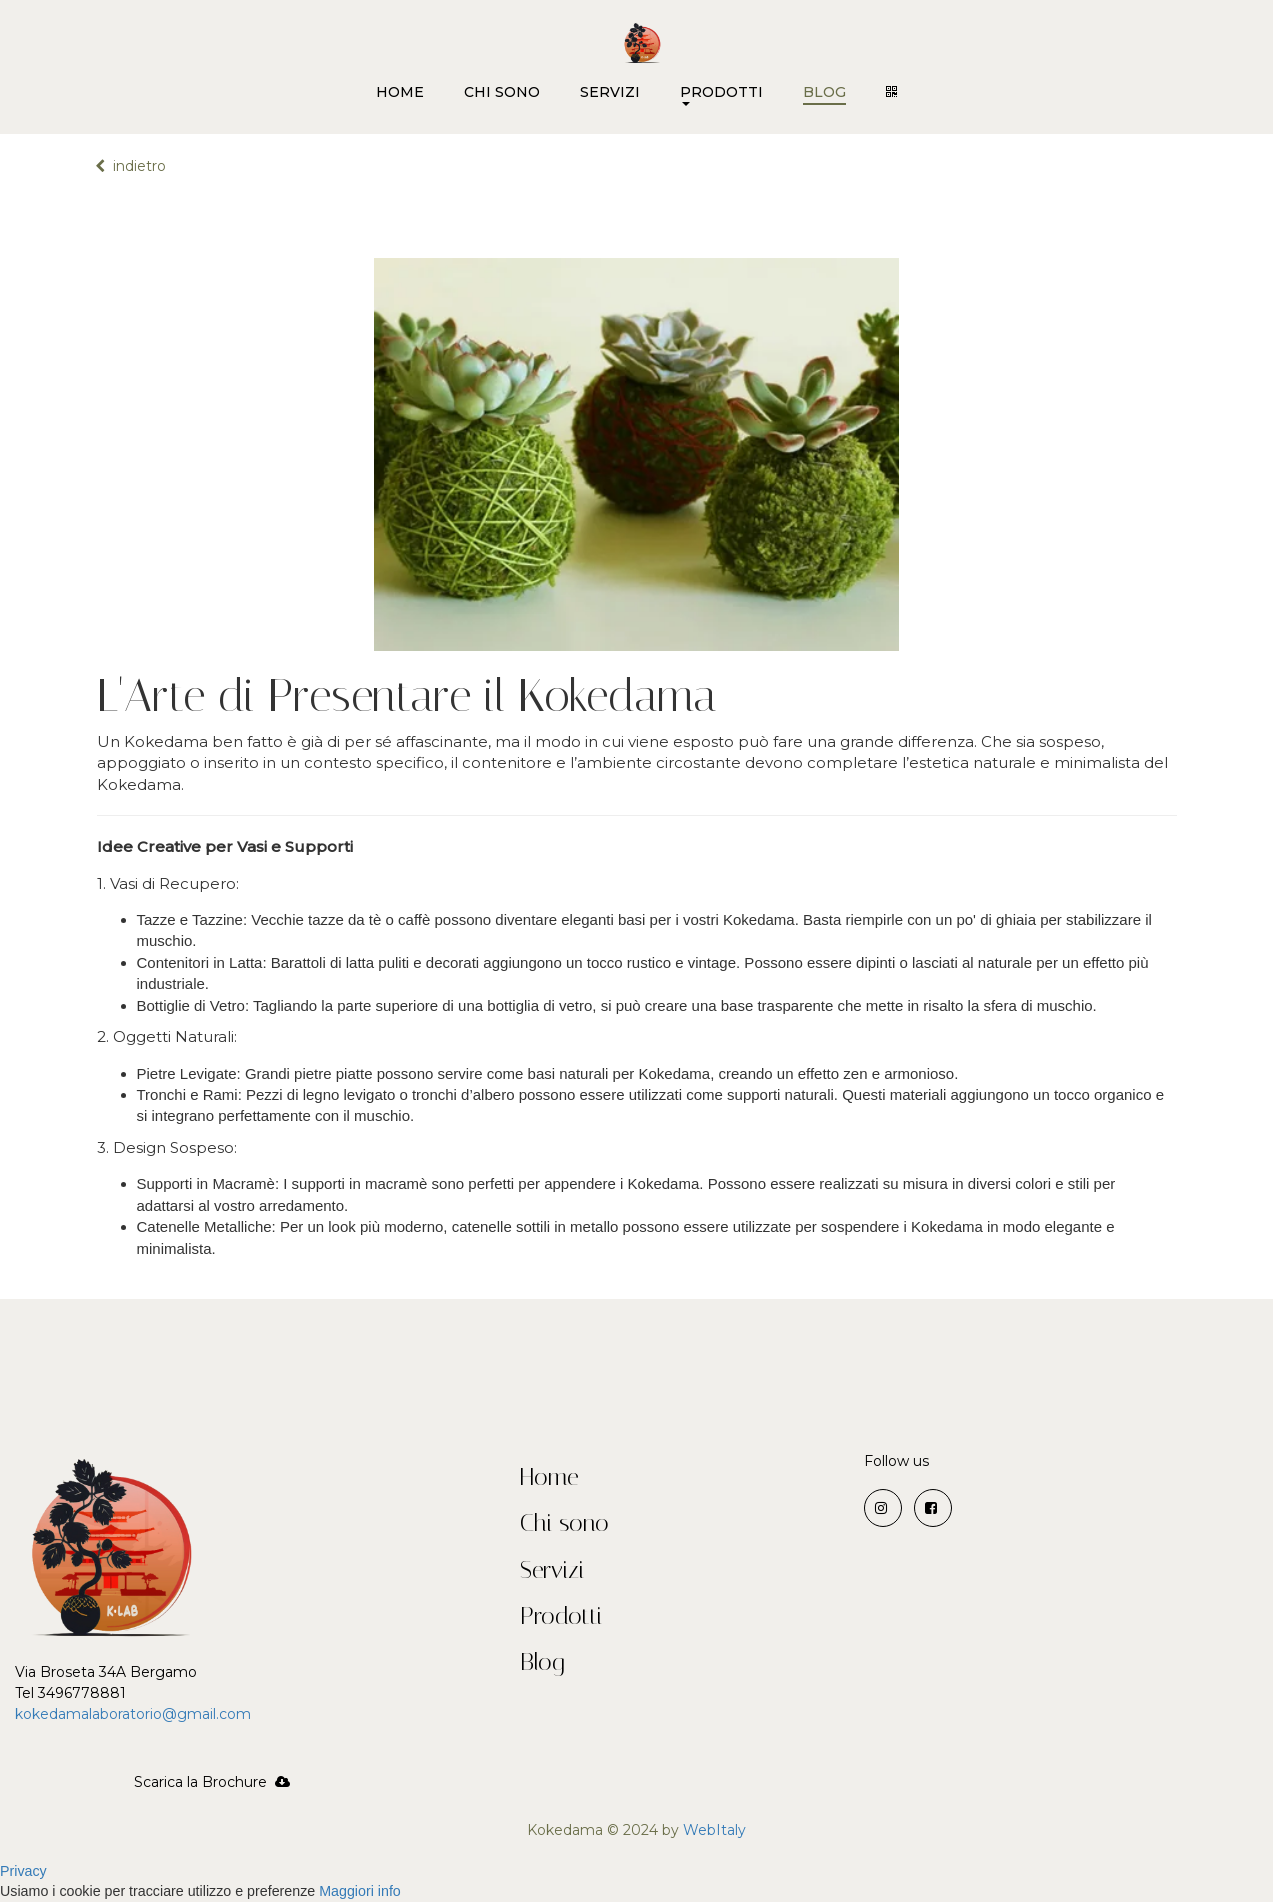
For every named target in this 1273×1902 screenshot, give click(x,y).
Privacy (23, 1871)
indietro (130, 166)
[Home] (642, 36)
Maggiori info (360, 1891)
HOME (400, 92)
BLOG (824, 92)
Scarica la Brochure (212, 1782)
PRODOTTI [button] (721, 99)
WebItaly (714, 1830)
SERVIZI (610, 92)
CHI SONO (502, 92)
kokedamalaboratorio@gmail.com (135, 1714)
